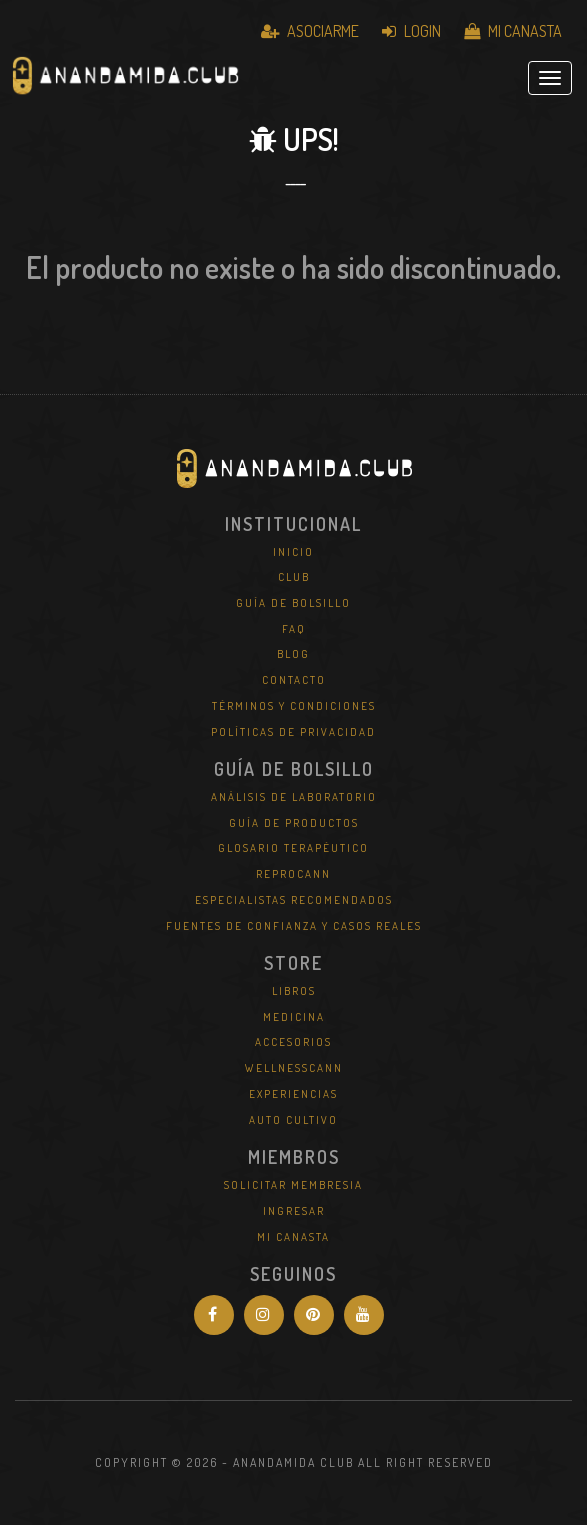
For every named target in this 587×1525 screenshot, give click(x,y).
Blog (293, 654)
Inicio (293, 552)
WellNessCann (294, 1068)
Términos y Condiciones (294, 706)
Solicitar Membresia (293, 1185)
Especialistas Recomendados (294, 900)
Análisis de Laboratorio (294, 797)
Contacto (294, 680)
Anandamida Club (125, 78)
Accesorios (293, 1042)
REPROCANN (293, 874)
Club (294, 577)
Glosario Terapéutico (293, 848)
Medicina (294, 1017)
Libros (294, 991)
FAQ (294, 629)
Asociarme (310, 31)
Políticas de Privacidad (293, 732)
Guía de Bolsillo (293, 603)
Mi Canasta (513, 31)
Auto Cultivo (293, 1120)
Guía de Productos (294, 823)
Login (411, 31)
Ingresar (294, 1211)
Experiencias (293, 1094)
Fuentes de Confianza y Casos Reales (294, 926)
